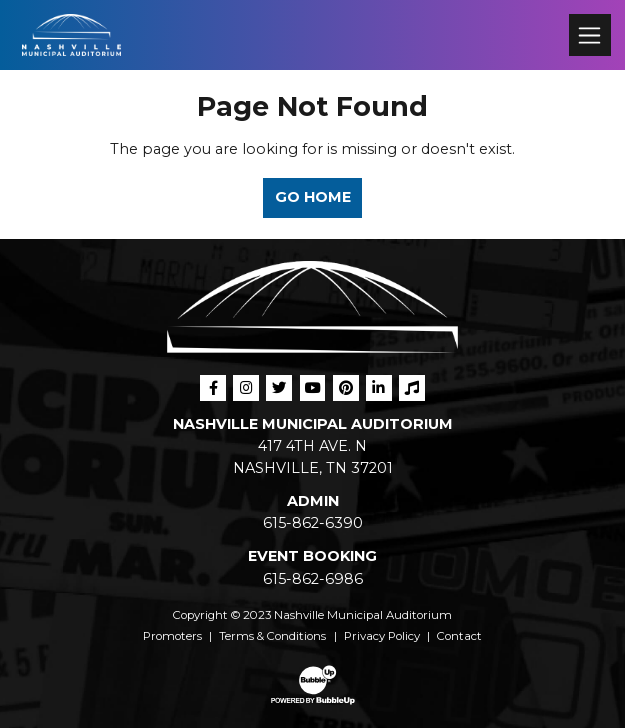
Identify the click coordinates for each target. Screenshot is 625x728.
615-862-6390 (313, 523)
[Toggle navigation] (589, 34)
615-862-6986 (313, 579)
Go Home (313, 197)
